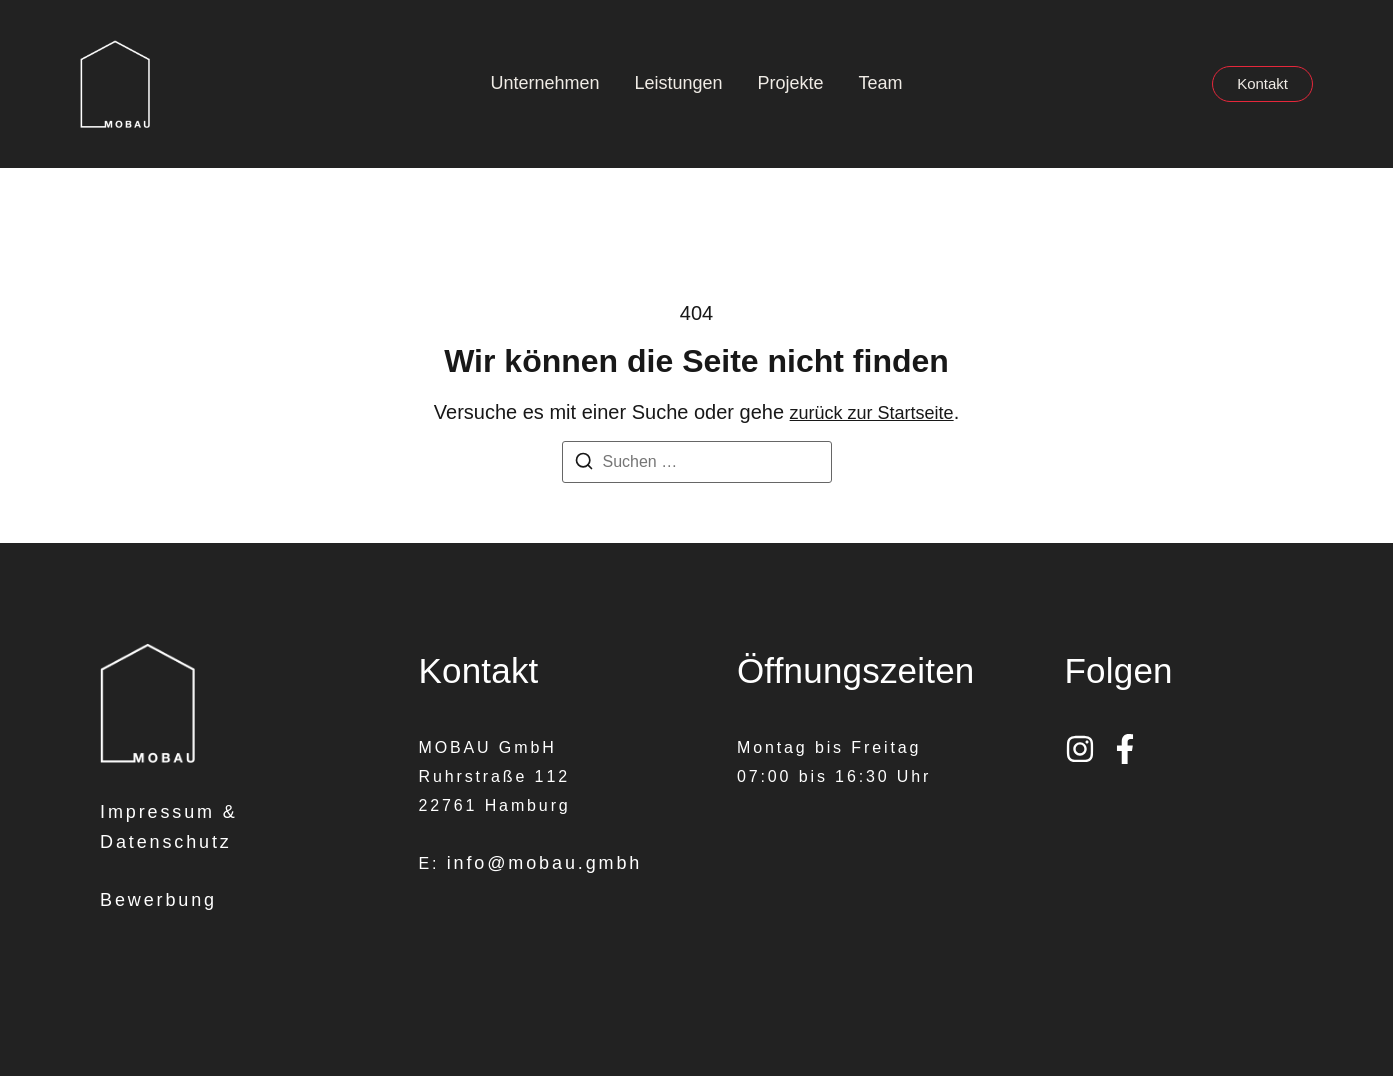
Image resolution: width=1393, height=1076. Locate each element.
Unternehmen (544, 83)
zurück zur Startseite (872, 413)
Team (881, 83)
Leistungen (678, 83)
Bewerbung (158, 900)
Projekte (791, 83)
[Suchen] (584, 464)
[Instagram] (1080, 749)
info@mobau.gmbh (545, 863)
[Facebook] (1125, 749)
